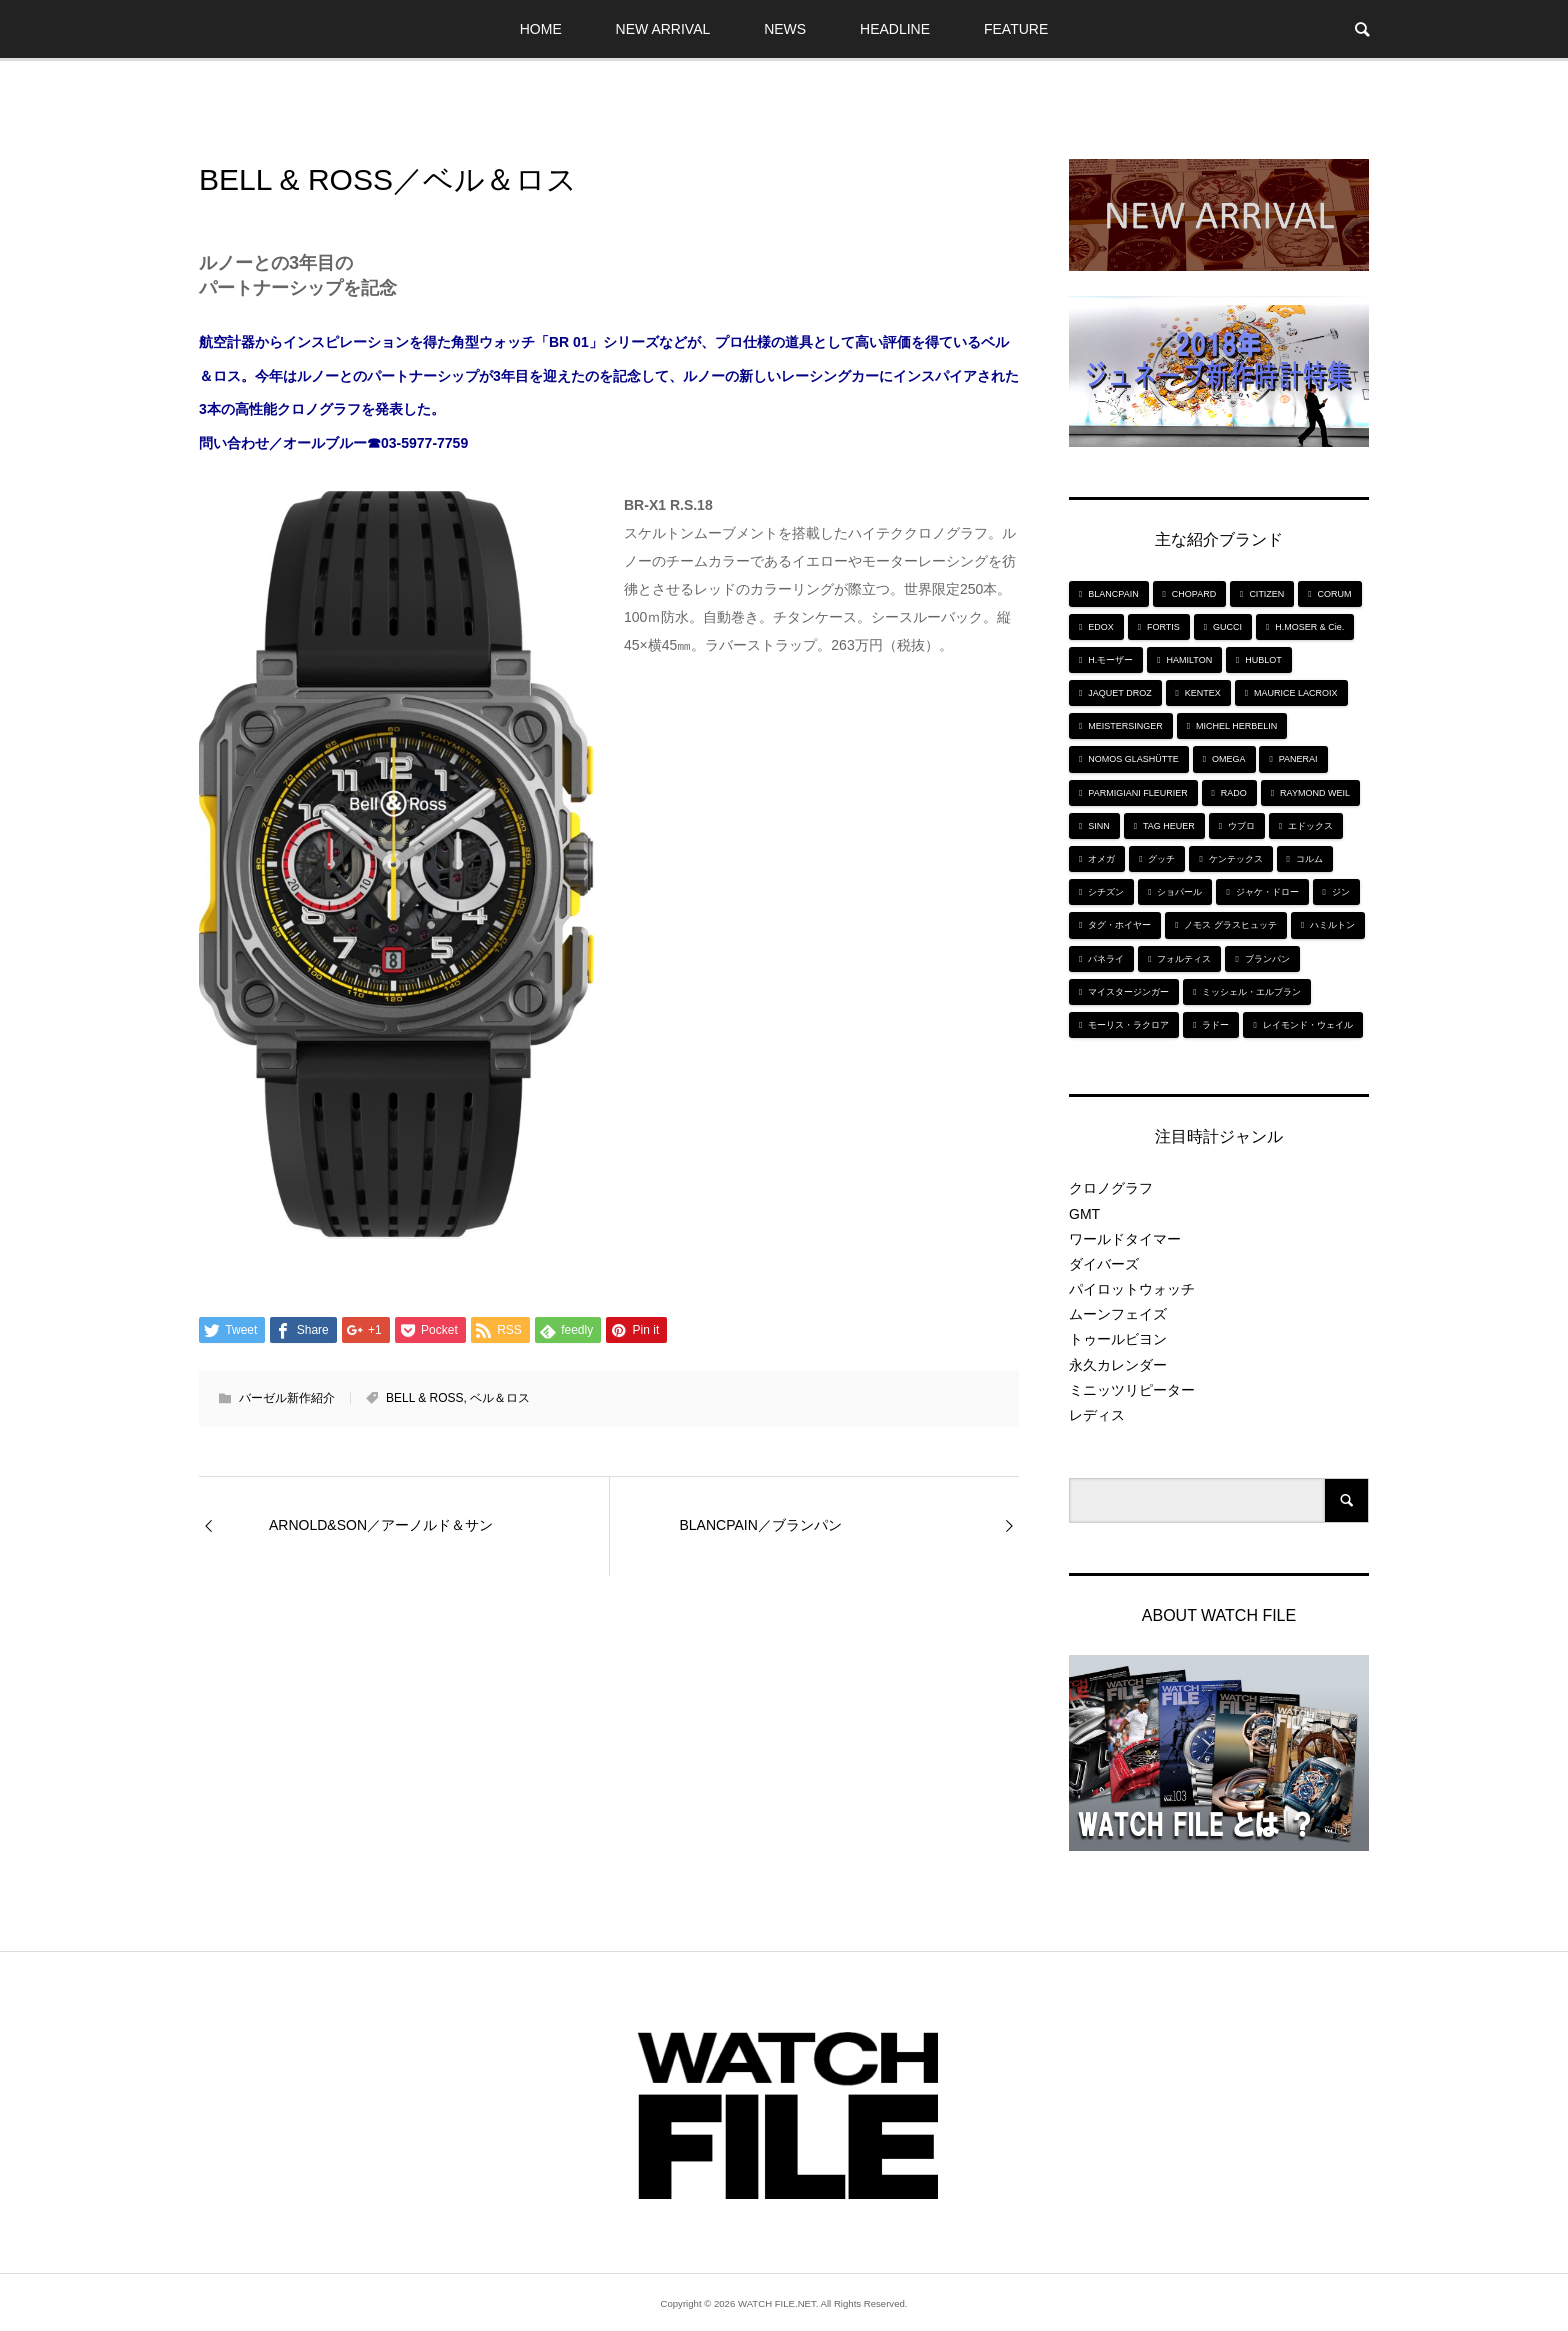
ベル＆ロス (500, 1398)
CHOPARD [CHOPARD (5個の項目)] (1194, 594)
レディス (1097, 1415)
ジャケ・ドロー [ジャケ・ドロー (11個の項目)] (1267, 892)
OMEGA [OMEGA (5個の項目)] (1229, 759)
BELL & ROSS (425, 1398)
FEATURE (1016, 29)
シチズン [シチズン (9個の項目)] (1106, 892)
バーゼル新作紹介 (287, 1398)
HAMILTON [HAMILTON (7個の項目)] (1189, 660)
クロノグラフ (1111, 1188)
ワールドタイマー (1125, 1239)
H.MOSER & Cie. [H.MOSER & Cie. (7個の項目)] (1309, 627)
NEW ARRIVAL (663, 29)
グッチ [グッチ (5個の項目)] (1161, 859)
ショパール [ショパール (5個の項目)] (1179, 892)
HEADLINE (895, 29)
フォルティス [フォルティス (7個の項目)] (1184, 959)
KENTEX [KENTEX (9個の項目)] (1203, 693)
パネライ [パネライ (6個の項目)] (1106, 959)
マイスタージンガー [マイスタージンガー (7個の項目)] (1128, 992)
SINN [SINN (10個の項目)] (1099, 826)
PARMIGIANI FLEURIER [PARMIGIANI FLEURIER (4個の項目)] (1137, 793)
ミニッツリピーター (1132, 1390)
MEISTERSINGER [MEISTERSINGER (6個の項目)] (1125, 726)
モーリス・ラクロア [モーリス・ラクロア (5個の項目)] (1128, 1025)
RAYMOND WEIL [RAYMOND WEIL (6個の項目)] (1315, 793)
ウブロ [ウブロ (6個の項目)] (1241, 826)
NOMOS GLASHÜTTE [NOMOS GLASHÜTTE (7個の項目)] (1133, 759)
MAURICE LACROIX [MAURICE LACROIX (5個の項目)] (1296, 693)
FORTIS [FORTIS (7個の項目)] (1163, 627)
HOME (541, 29)
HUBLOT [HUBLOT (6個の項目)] (1263, 660)
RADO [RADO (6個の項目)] (1234, 793)
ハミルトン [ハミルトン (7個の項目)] (1332, 925)
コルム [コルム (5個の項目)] (1309, 859)
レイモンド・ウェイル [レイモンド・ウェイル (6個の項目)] (1308, 1025)
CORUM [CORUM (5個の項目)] (1335, 594)
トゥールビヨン (1118, 1339)
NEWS (785, 29)
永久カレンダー (1118, 1365)
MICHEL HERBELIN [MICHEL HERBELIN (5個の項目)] (1236, 726)
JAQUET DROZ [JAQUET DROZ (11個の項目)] (1119, 693)
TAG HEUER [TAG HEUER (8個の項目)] (1169, 826)
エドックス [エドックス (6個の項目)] (1310, 826)
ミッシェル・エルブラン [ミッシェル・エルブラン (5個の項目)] (1251, 992)
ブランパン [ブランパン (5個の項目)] (1267, 959)
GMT (1084, 1214)
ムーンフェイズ (1118, 1314)
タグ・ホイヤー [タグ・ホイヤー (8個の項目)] (1119, 925)
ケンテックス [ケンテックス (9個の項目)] (1236, 859)
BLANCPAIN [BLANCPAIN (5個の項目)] (1113, 594)
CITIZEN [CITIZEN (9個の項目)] (1266, 594)
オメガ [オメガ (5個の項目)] (1101, 859)
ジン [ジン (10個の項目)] (1341, 892)
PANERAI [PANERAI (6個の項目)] (1298, 759)
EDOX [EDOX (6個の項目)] (1101, 627)
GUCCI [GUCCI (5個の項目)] (1227, 627)
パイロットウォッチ (1132, 1289)
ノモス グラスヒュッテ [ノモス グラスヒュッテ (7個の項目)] (1230, 925)
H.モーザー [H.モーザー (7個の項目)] (1110, 660)
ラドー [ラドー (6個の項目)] (1215, 1025)
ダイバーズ (1104, 1264)
